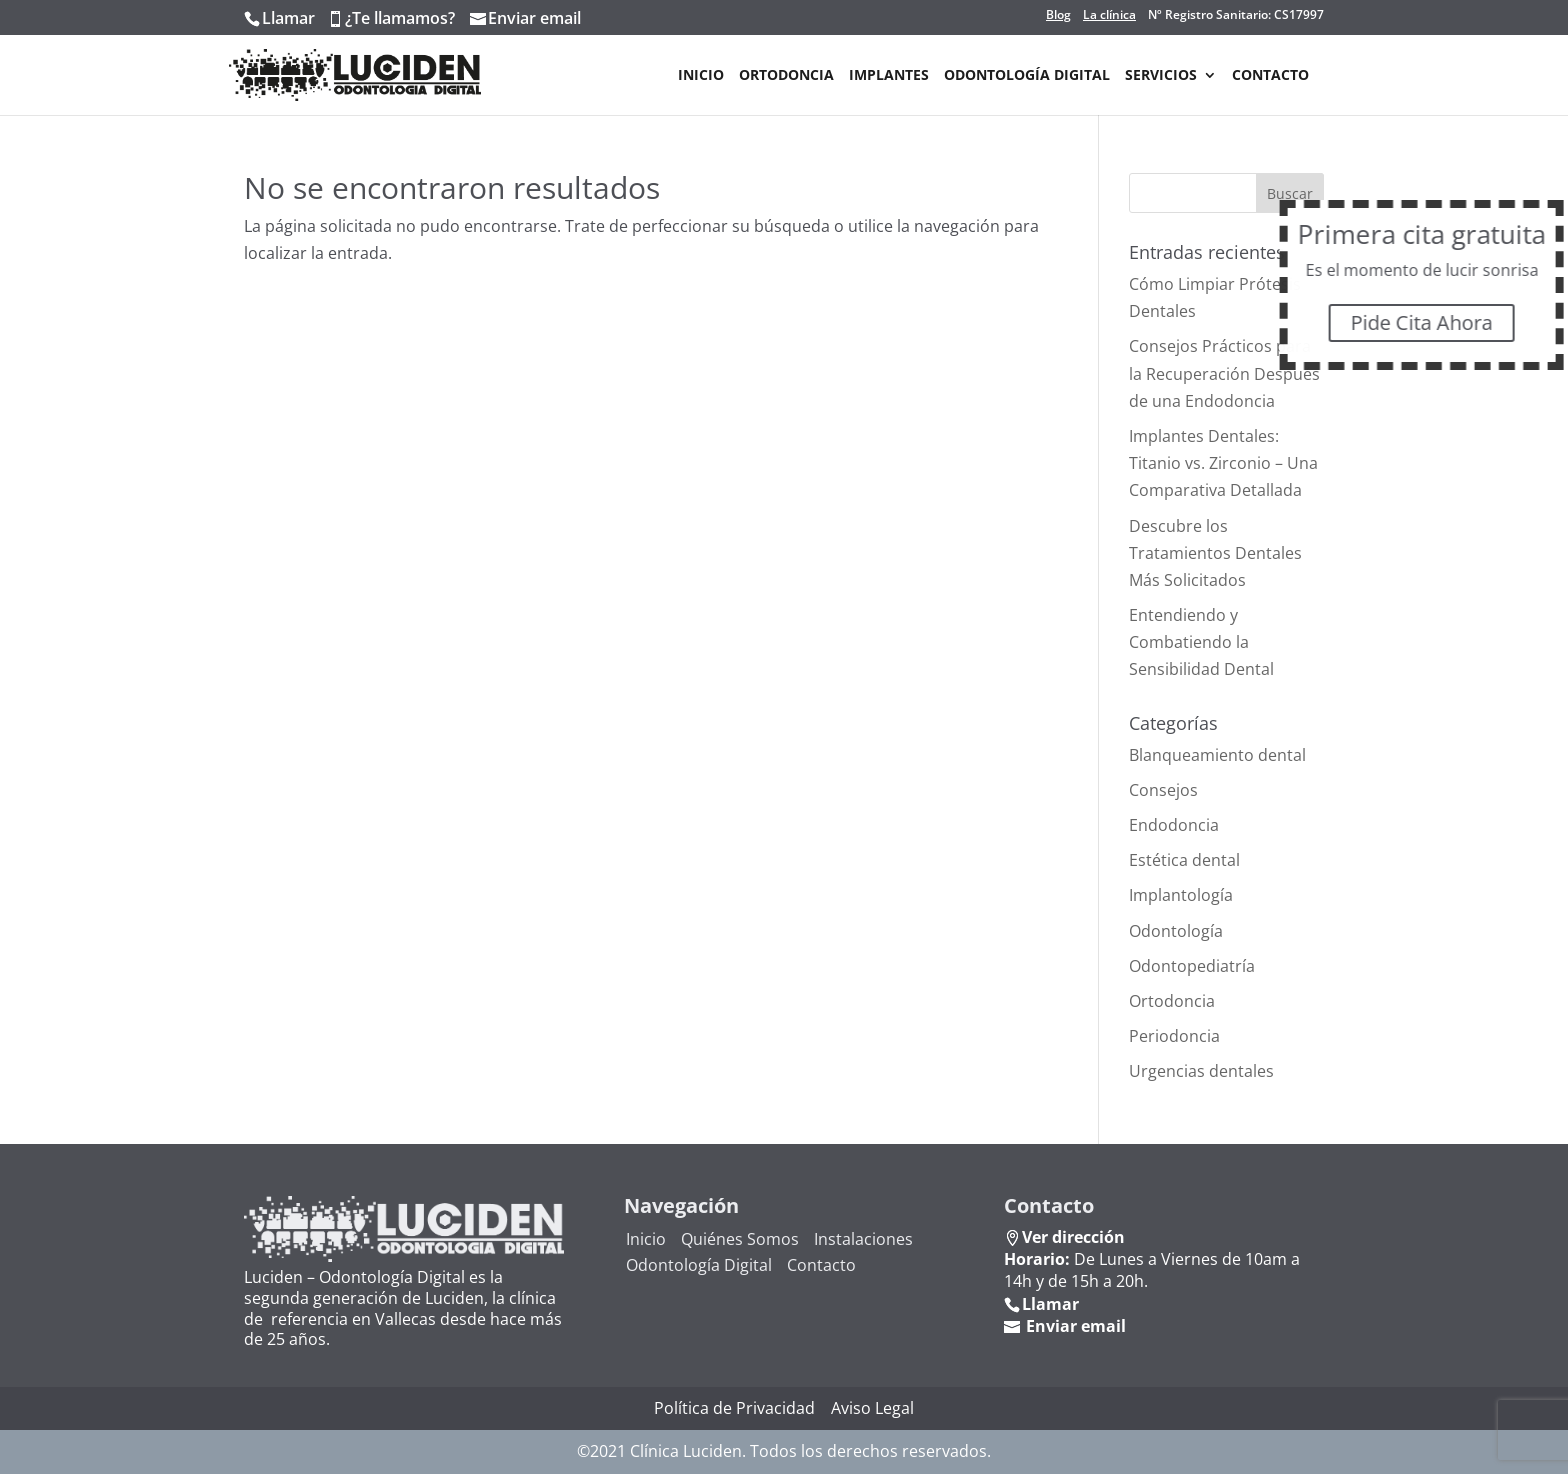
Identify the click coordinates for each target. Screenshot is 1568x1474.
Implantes (889, 76)
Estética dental (1184, 860)
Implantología (1181, 895)
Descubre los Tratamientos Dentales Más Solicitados (1215, 553)
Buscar (1290, 193)
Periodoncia (1174, 1036)
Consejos (1163, 790)
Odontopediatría (1192, 966)
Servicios (1161, 76)
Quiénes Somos (740, 1239)
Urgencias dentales (1201, 1071)
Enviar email (534, 18)
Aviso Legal (872, 1408)
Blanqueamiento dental (1217, 755)
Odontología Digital (1027, 76)
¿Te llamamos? (400, 18)
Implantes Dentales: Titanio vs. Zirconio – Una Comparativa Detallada (1223, 463)
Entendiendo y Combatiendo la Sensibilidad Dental (1201, 642)
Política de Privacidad (734, 1408)
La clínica (1109, 15)
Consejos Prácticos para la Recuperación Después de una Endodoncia (1224, 373)
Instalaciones (863, 1239)
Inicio (701, 76)
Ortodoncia (786, 76)
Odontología (1176, 931)
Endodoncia (1174, 825)
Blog (1058, 15)
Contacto (1270, 76)
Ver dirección (1073, 1237)
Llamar (288, 18)
